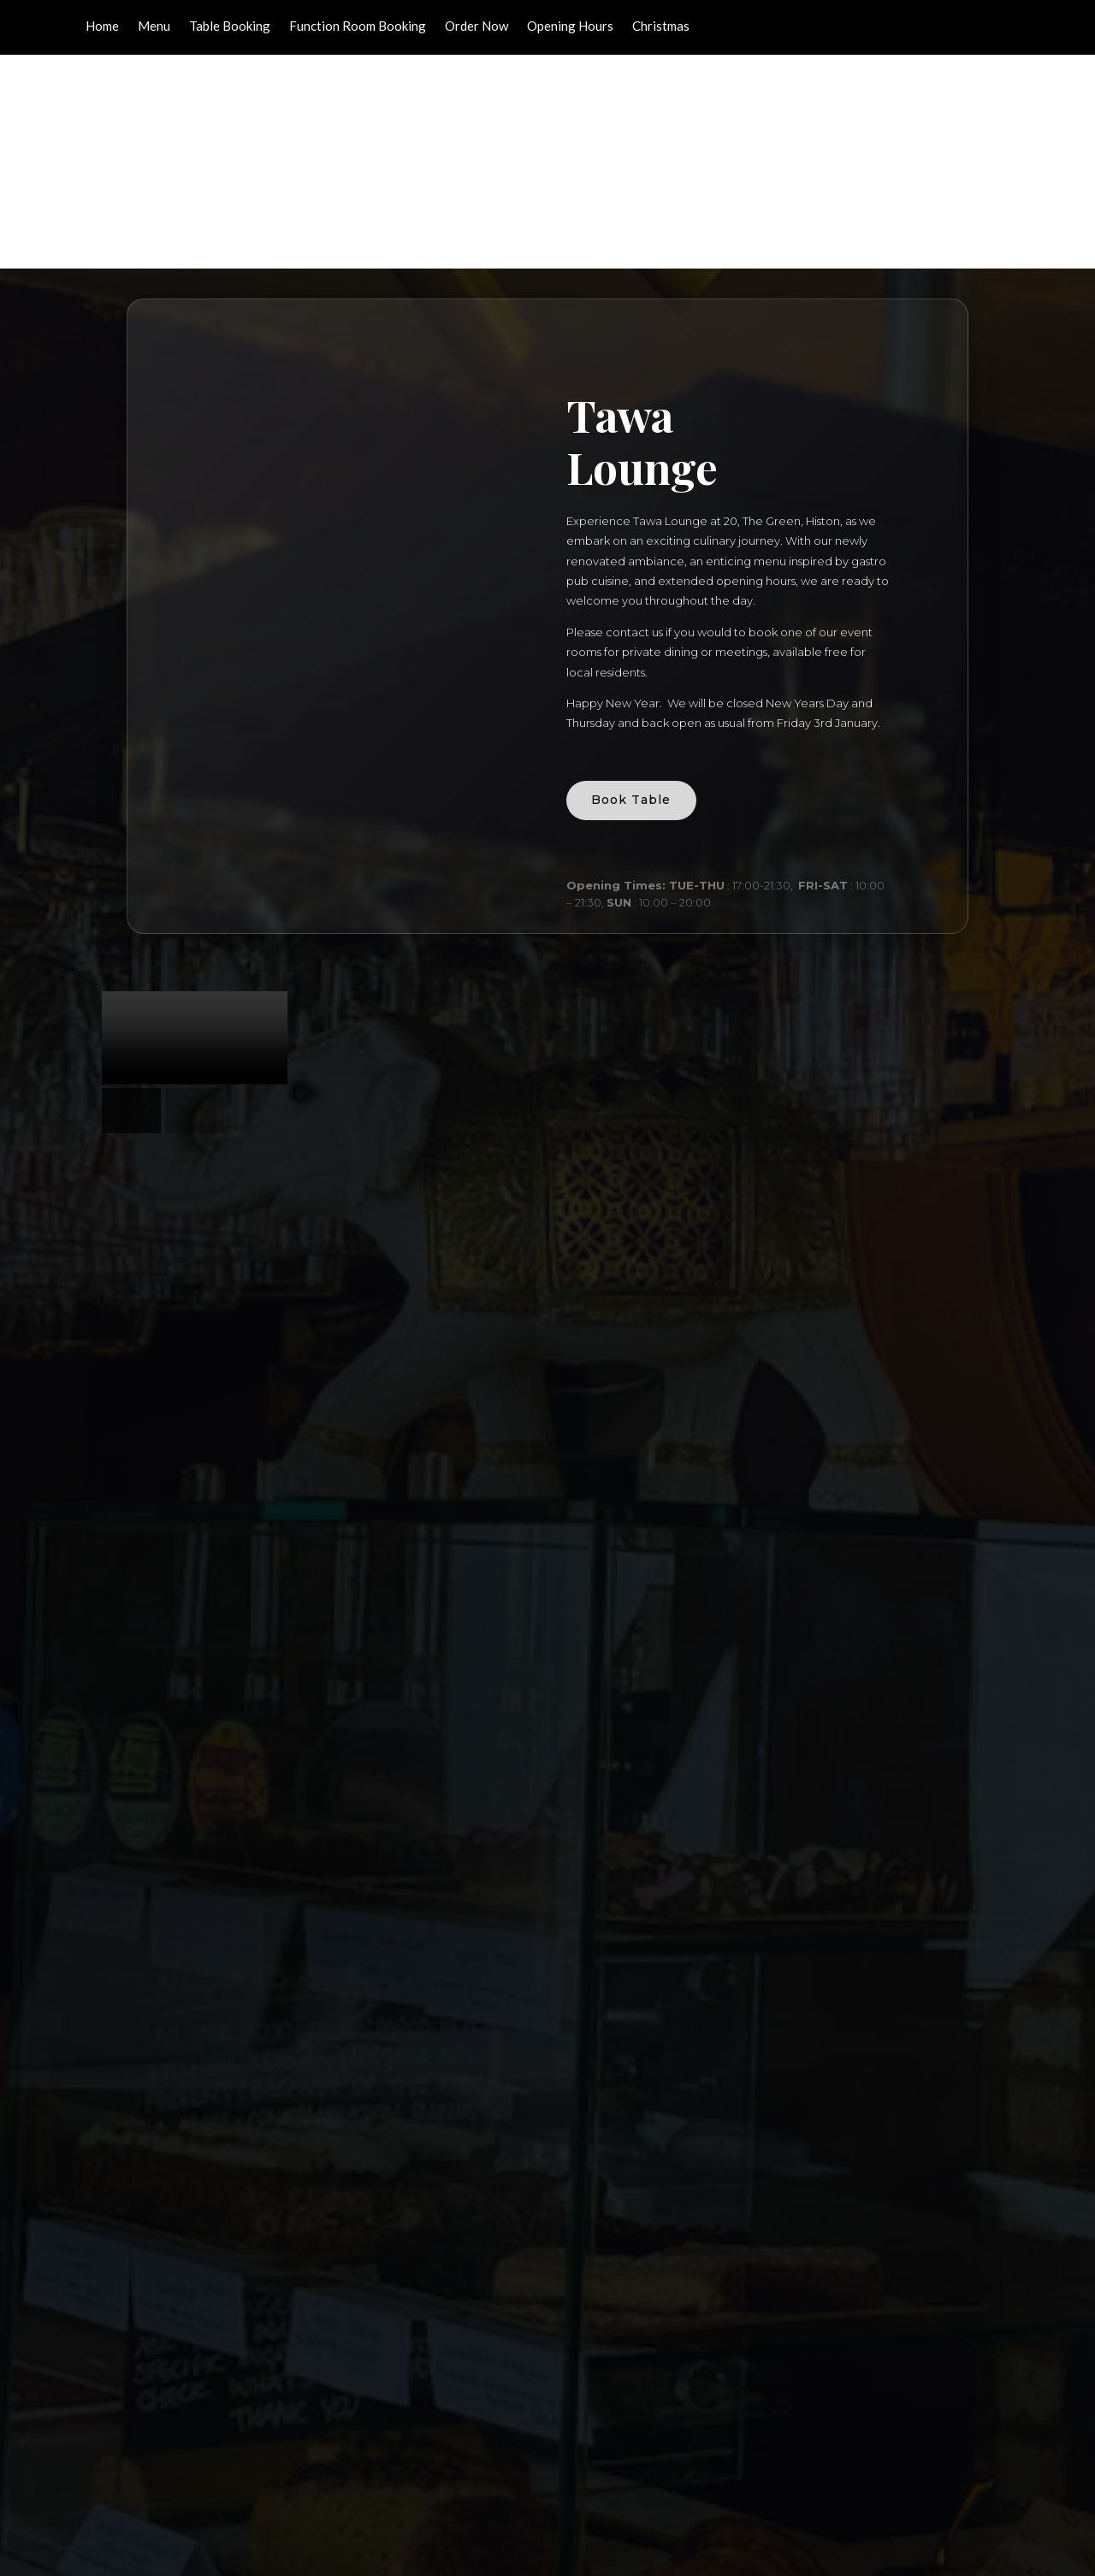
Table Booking (229, 26)
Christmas (661, 26)
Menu (154, 26)
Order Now (476, 26)
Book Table (640, 592)
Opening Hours (570, 26)
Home (102, 26)
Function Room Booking (357, 26)
